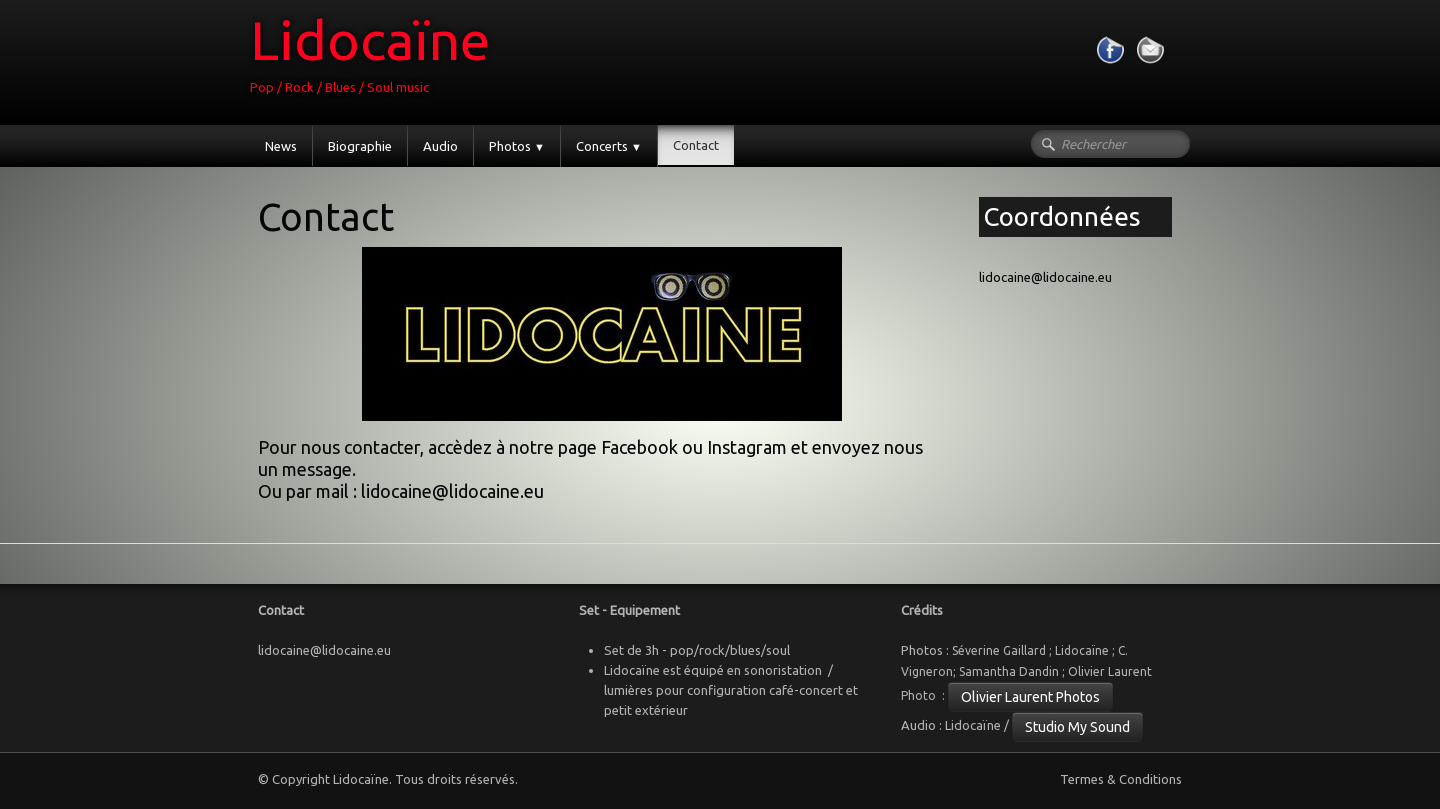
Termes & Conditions (1121, 779)
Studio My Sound (1077, 727)
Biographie (360, 146)
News (281, 146)
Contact (696, 145)
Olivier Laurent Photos (1030, 697)
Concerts (609, 146)
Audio (440, 146)
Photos (517, 146)
